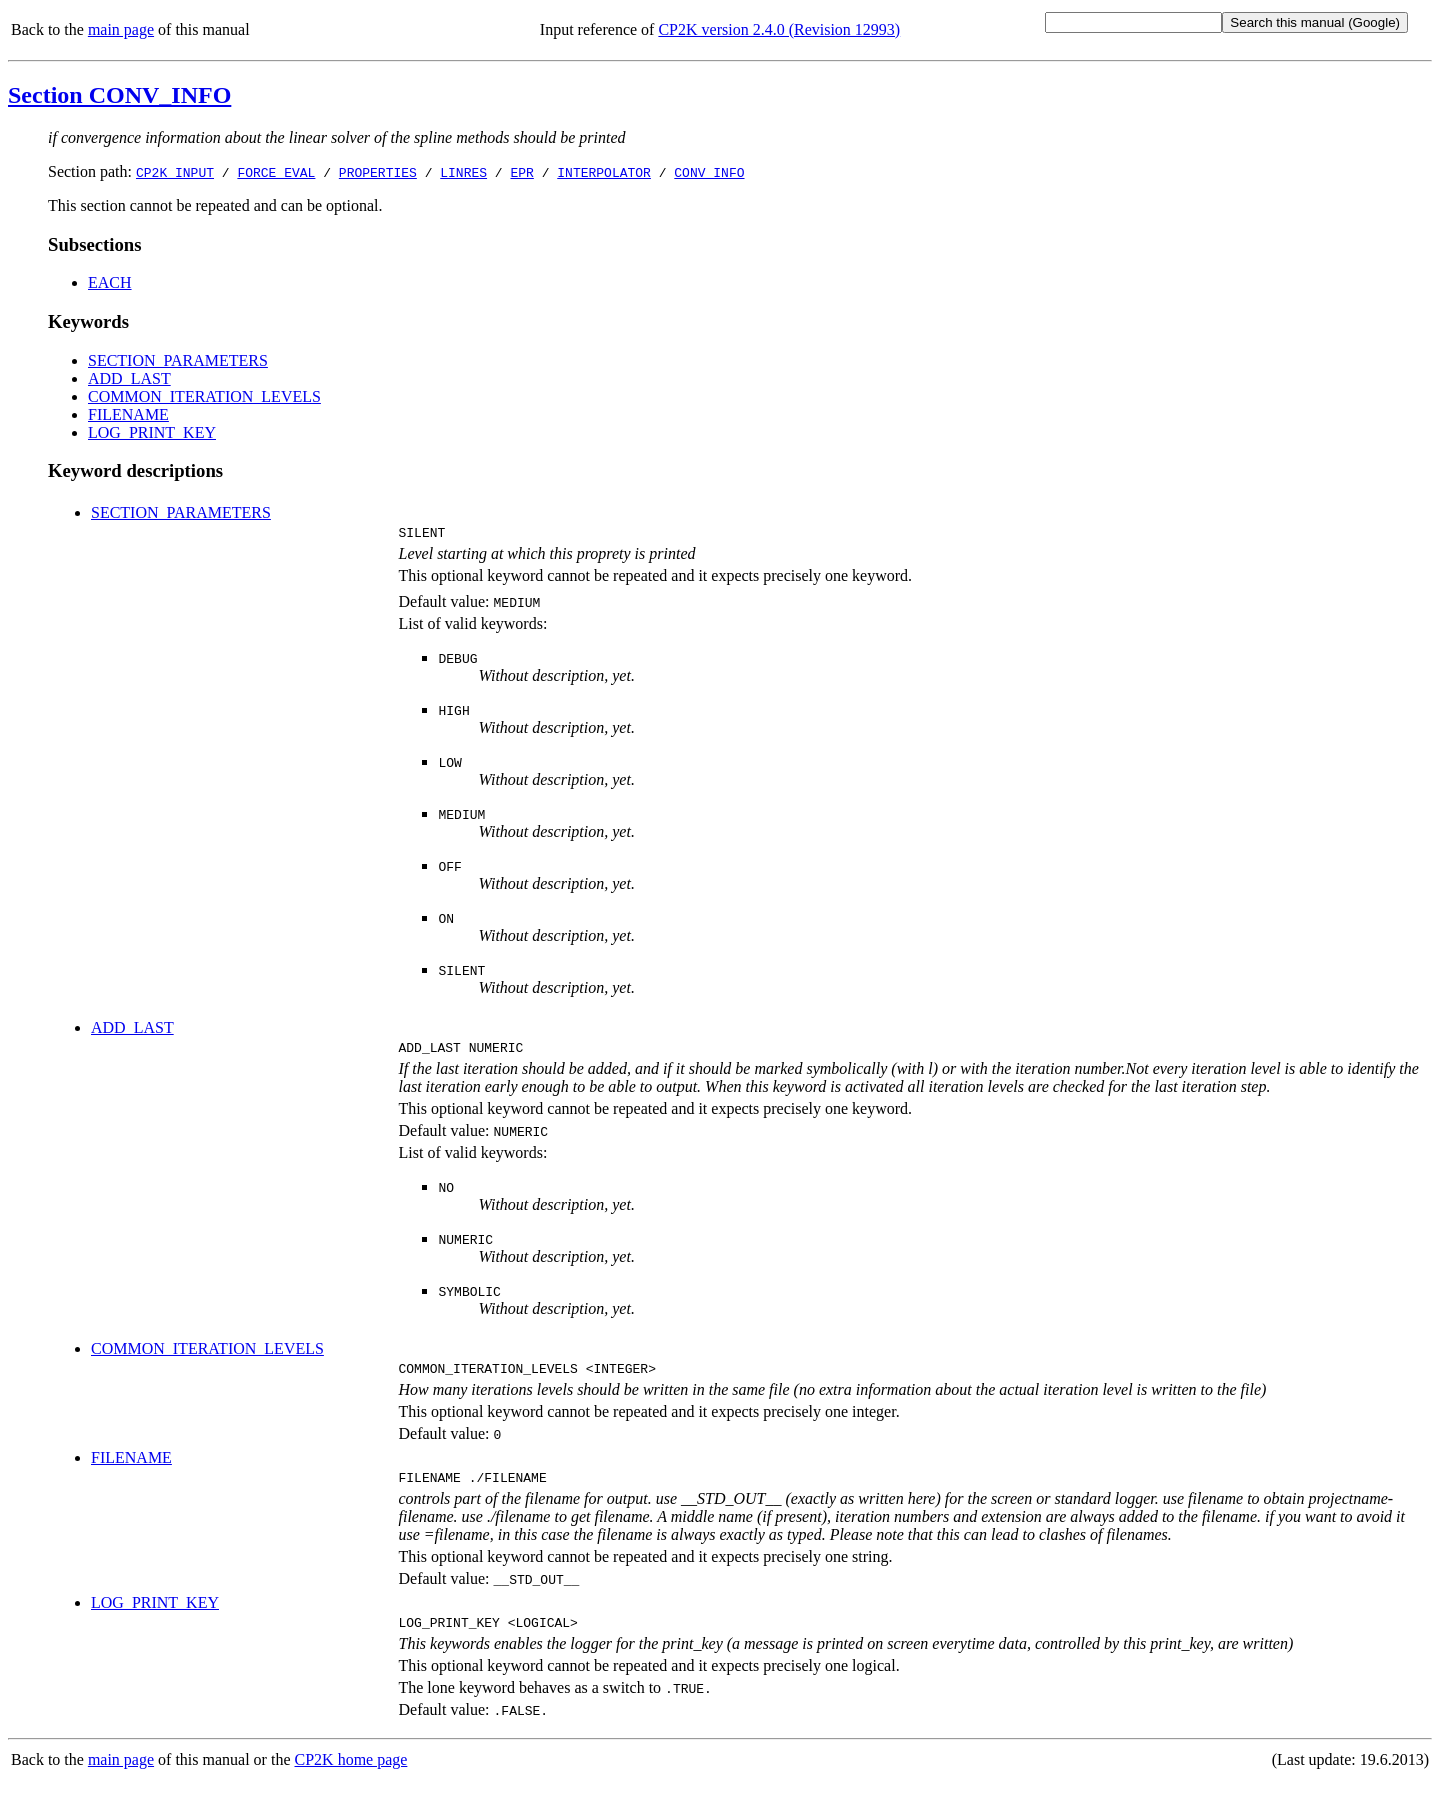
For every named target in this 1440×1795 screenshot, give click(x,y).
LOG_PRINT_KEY (152, 432)
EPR (521, 172)
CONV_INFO (709, 172)
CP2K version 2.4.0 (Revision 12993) (779, 29)
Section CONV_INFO (119, 95)
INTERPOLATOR (604, 172)
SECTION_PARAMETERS (178, 360)
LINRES (463, 172)
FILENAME (128, 414)
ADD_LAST (129, 378)
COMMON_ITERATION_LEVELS (204, 396)
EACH (110, 282)
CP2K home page (351, 1774)
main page (121, 29)
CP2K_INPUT (175, 172)
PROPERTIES (378, 172)
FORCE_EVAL (276, 172)
